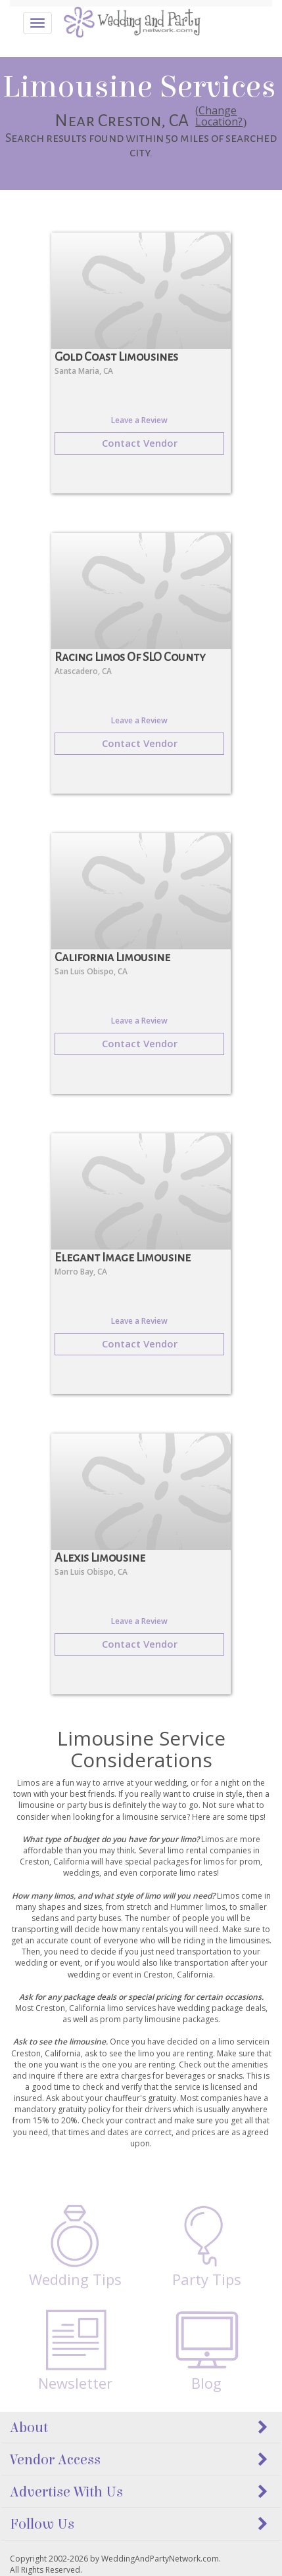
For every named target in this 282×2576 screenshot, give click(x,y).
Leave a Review (139, 420)
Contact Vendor (139, 442)
